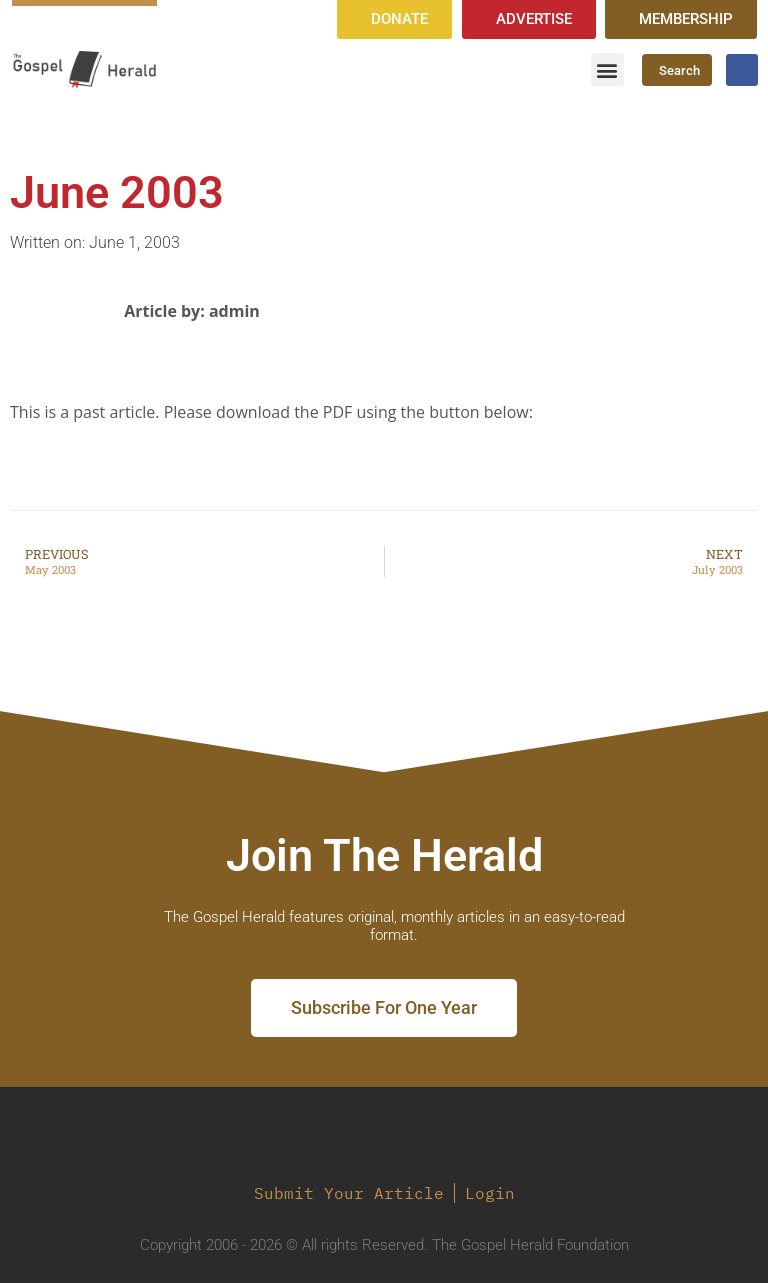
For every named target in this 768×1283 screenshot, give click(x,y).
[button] (607, 69)
